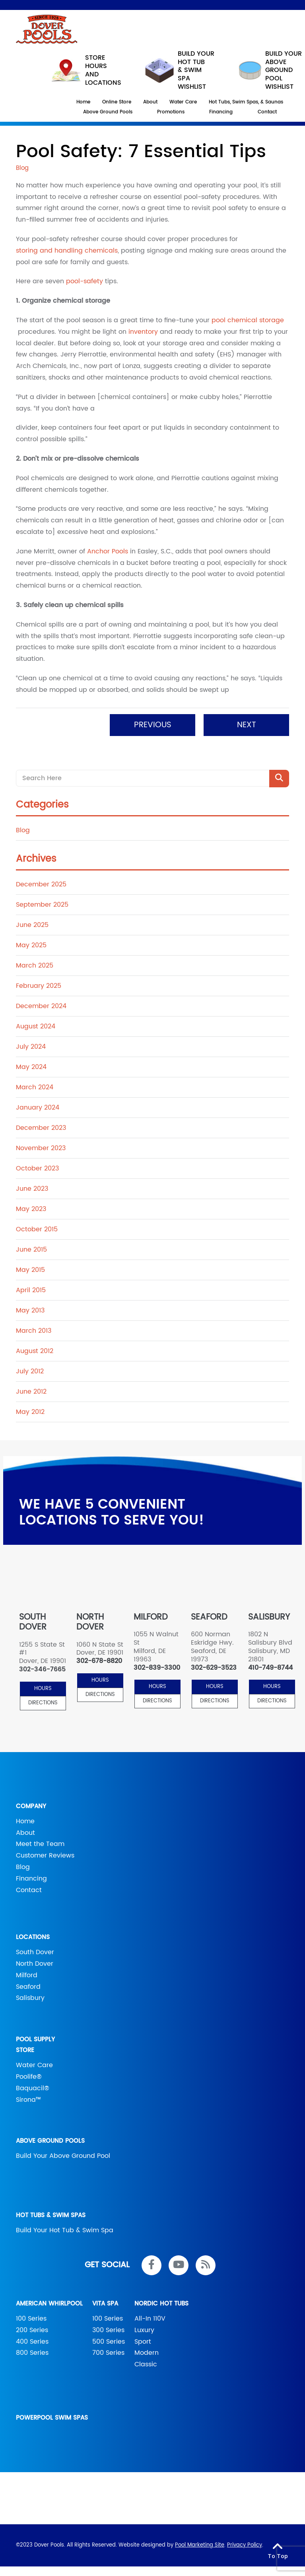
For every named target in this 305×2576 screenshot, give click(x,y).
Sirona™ (28, 2100)
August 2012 (34, 1351)
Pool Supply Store (35, 2045)
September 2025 (42, 905)
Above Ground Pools (50, 2141)
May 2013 (30, 1310)
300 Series (108, 2330)
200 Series (32, 2330)
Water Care (34, 2065)
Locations (33, 1937)
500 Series (108, 2342)
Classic (145, 2364)
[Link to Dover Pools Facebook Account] (151, 2265)
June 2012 (31, 1391)
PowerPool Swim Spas (52, 2418)
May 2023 (31, 1209)
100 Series (31, 2318)
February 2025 (38, 986)
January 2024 (37, 1107)
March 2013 (33, 1331)
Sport (142, 2342)
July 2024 (31, 1047)
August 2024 (35, 1026)
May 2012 (30, 1412)
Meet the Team (40, 1844)
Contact (29, 1890)
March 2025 (34, 965)
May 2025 (31, 945)
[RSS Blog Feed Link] (206, 2265)
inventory (143, 332)
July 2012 (30, 1371)
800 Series (32, 2353)
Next (246, 725)
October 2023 (37, 1168)
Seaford (28, 1987)
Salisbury (30, 1998)
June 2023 (32, 1189)
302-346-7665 (42, 1669)
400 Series (32, 2342)
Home (25, 1821)
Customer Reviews (45, 1855)
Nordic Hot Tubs (161, 2304)
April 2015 (31, 1290)
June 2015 (31, 1249)
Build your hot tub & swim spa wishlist (179, 70)
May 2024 (31, 1067)
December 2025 (41, 884)
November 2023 (41, 1148)
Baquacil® (32, 2088)
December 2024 (41, 1006)
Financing (31, 1878)
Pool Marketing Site (199, 2545)
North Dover (34, 1964)
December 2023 (41, 1128)
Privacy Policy (244, 2545)
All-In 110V (149, 2318)
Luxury (144, 2330)
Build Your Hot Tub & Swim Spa (64, 2230)
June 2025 (32, 925)
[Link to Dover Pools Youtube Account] (178, 2265)
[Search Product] (279, 778)
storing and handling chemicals (67, 250)
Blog (23, 830)
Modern (146, 2353)
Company (31, 1806)
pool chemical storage (248, 320)
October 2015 (37, 1229)
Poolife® (29, 2077)
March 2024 (34, 1087)
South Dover (35, 1952)
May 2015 (30, 1270)
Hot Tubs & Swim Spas (50, 2215)
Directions (43, 1703)
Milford (26, 1975)
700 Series (108, 2353)
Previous (152, 725)
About (25, 1833)
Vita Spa (105, 2304)
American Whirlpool (49, 2304)
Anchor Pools (107, 551)
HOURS (43, 1688)
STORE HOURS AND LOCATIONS (86, 70)
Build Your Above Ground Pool (63, 2156)
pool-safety (84, 281)
